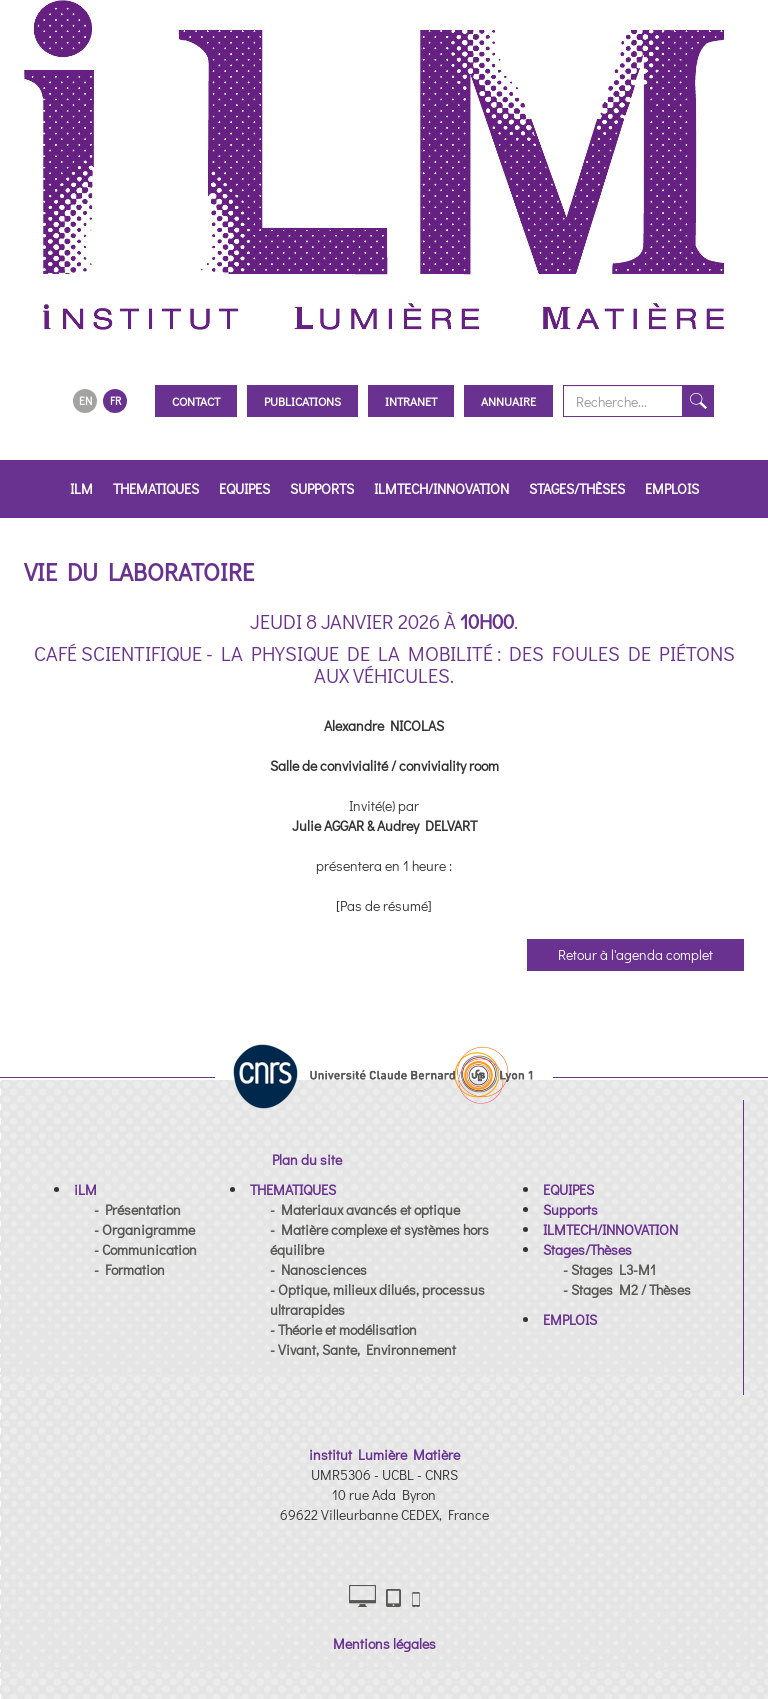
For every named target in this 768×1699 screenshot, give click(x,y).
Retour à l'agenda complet (635, 954)
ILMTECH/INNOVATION (441, 488)
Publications (302, 401)
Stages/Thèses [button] (577, 488)
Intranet (411, 401)
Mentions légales (384, 1643)
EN (85, 400)
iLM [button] (81, 488)
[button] (85, 1189)
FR (115, 400)
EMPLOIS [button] (672, 488)
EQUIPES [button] (244, 488)
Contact (196, 401)
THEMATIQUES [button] (156, 488)
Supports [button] (322, 488)
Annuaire (508, 401)
